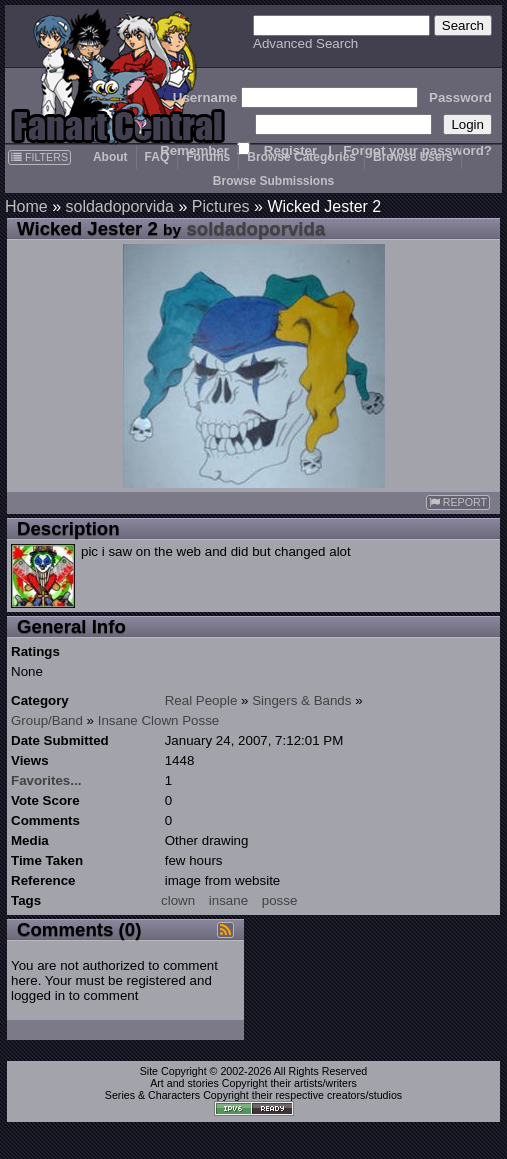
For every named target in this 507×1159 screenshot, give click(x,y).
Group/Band (47, 720)
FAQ (157, 157)
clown (178, 900)
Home (26, 206)
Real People (201, 700)
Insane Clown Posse (159, 720)
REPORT (458, 502)
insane (228, 900)
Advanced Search (305, 43)
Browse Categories (301, 157)
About (110, 157)
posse (280, 900)
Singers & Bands (301, 700)
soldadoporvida (119, 206)
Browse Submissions (273, 181)
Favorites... (46, 780)
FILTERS (39, 157)
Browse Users (413, 157)
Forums (208, 157)
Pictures (221, 206)
